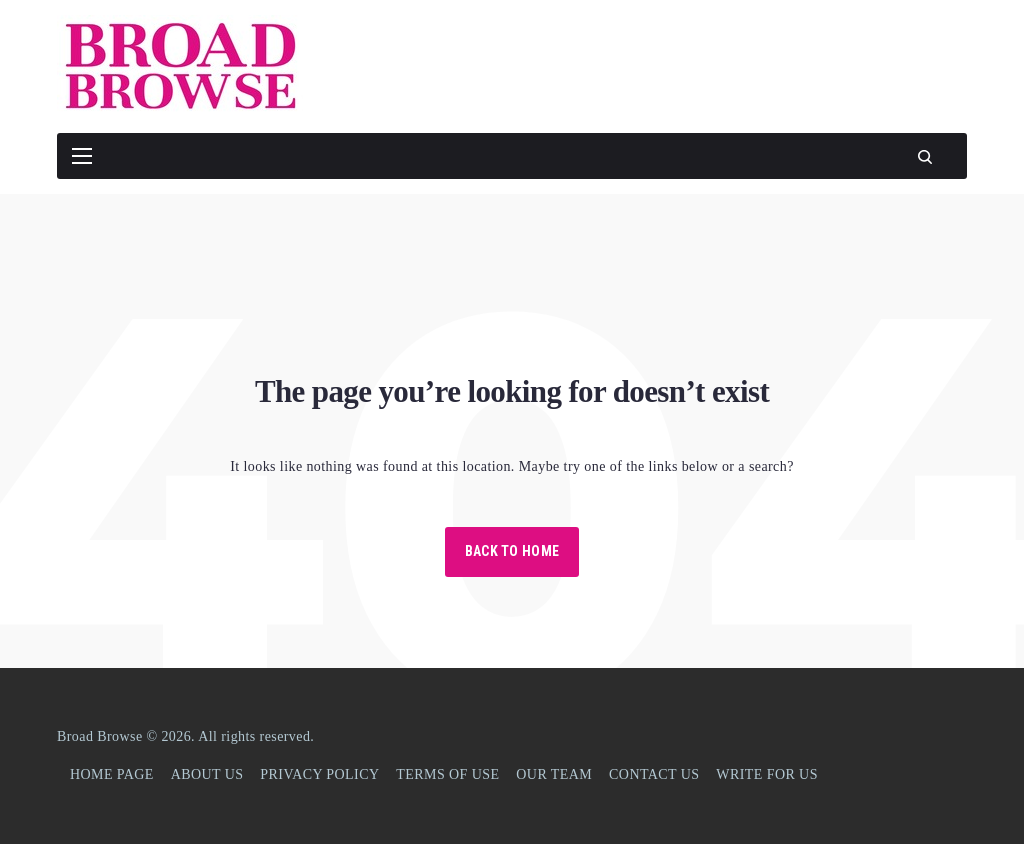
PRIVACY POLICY (319, 774)
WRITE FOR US (767, 774)
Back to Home (512, 551)
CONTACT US (654, 774)
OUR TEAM (554, 774)
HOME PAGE (112, 774)
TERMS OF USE (447, 774)
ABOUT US (207, 774)
